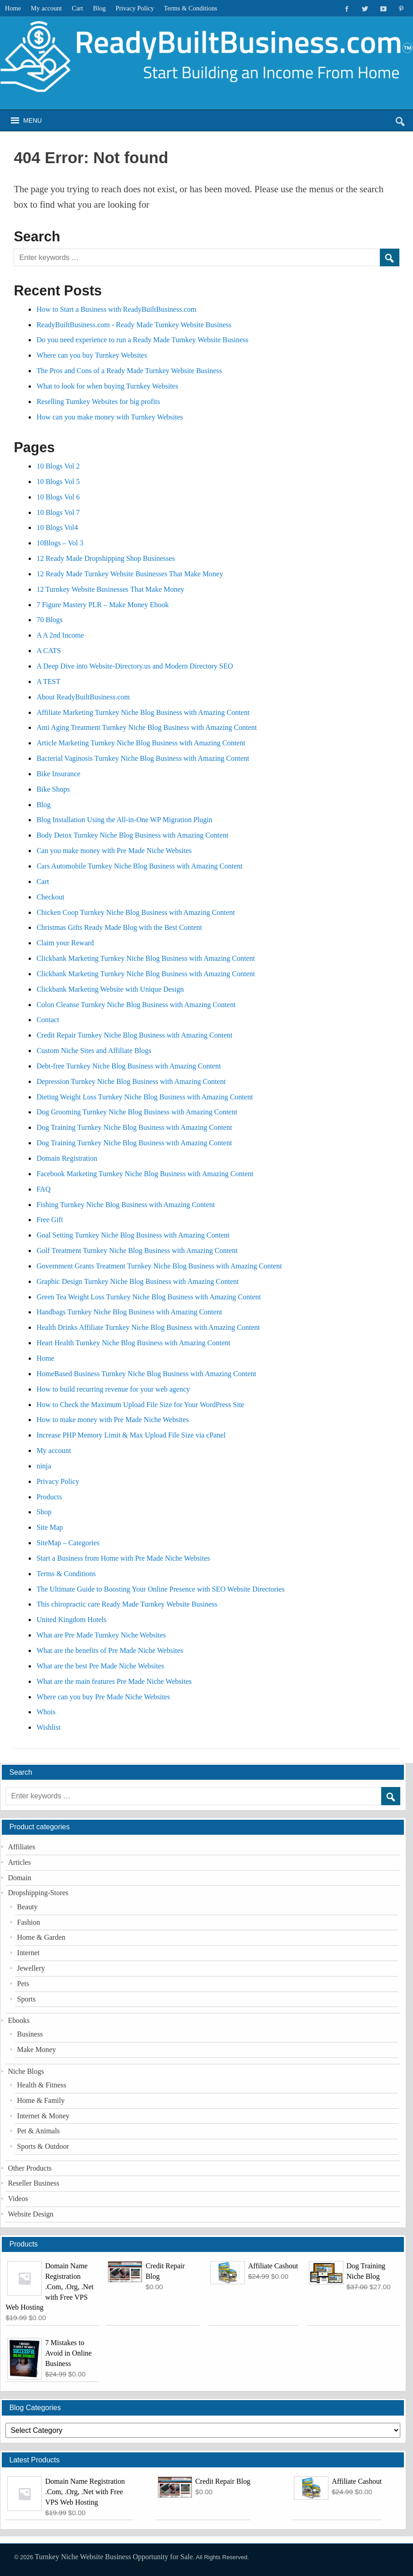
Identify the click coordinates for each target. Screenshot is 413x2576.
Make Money (36, 2049)
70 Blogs (49, 620)
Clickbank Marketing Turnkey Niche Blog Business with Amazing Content (145, 958)
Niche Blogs (26, 2071)
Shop (43, 1512)
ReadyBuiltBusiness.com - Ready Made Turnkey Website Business (133, 325)
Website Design (30, 2214)
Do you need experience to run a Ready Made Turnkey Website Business (142, 340)
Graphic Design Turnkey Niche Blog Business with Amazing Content (137, 1281)
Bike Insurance (58, 774)
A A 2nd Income (60, 635)
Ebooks (19, 2020)
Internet (28, 1953)
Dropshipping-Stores (38, 1893)
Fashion (28, 1922)
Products (49, 1497)
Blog (99, 8)
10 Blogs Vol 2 (58, 466)
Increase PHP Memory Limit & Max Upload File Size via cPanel (130, 1435)
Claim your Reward (65, 943)
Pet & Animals (38, 2131)
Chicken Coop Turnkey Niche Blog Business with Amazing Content (135, 912)
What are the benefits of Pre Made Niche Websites (109, 1650)
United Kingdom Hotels (71, 1619)
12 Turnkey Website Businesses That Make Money (110, 589)
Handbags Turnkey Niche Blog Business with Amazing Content (129, 1312)
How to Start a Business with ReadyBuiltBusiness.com (116, 309)
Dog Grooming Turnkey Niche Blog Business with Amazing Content (136, 1112)
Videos (18, 2198)
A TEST (48, 681)
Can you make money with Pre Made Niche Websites (113, 850)
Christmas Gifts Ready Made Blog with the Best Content (119, 927)
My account (46, 8)
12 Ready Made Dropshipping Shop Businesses (105, 558)
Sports (26, 1999)
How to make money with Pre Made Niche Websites (112, 1419)
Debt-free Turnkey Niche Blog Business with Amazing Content (128, 1066)
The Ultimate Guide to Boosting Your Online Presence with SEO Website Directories (161, 1589)
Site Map (49, 1527)
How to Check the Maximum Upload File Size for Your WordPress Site (140, 1404)
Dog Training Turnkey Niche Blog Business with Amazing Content (134, 1127)
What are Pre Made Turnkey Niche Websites (101, 1635)
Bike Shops (53, 789)
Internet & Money (43, 2116)
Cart (77, 8)
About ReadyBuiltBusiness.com (82, 697)
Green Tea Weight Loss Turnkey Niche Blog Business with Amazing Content (148, 1297)
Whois (45, 1712)
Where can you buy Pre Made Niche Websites (103, 1697)
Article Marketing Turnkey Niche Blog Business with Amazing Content (140, 743)
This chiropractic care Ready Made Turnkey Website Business (126, 1604)
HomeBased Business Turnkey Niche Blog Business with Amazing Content (146, 1374)
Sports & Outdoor (43, 2146)
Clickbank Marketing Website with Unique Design (110, 989)
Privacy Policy (134, 8)
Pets (23, 1983)
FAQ (43, 1189)
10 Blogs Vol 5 (58, 481)
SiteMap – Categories (68, 1543)
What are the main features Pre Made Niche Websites (113, 1681)
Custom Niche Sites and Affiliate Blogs (93, 1050)
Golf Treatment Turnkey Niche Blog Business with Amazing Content (137, 1250)
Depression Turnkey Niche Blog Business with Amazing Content (130, 1081)
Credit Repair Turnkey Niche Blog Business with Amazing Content (134, 1035)
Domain (19, 1878)
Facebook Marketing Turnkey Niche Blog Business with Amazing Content (144, 1174)
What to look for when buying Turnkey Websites (107, 386)
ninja (43, 1466)
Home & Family (41, 2100)
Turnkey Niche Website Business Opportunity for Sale (114, 2557)
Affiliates (21, 1847)
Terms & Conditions (191, 8)
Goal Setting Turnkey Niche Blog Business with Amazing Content (132, 1235)
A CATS (48, 650)
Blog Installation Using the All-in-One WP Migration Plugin (124, 820)
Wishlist (48, 1727)
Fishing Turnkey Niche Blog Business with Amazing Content (125, 1204)
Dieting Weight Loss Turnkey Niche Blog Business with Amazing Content (144, 1097)
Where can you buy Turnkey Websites (91, 355)
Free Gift (49, 1219)
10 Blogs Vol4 (57, 527)
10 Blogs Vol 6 (58, 497)
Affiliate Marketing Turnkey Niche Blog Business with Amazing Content (142, 712)
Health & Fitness (41, 2085)
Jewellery (31, 1968)
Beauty (27, 1907)
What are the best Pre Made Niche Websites (100, 1666)
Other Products (29, 2168)
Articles (19, 1862)
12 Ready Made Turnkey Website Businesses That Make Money (129, 574)
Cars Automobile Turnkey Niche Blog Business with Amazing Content (139, 866)
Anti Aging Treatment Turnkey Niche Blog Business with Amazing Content (146, 727)
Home (13, 8)
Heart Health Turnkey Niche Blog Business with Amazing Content (133, 1343)
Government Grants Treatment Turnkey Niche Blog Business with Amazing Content (159, 1266)
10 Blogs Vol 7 (58, 512)
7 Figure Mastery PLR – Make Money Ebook (102, 605)
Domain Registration (66, 1158)
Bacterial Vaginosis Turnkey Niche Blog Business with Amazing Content (142, 758)
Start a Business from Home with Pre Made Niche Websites (123, 1558)
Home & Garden (41, 1937)
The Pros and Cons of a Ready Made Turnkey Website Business (129, 370)
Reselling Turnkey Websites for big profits (98, 401)
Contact (47, 1019)
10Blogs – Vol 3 (59, 543)
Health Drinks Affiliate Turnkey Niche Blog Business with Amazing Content (148, 1327)
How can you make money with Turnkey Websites (109, 417)
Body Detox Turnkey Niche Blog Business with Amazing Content (132, 835)
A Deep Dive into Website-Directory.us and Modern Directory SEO (134, 666)
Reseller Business (33, 2183)
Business (30, 2034)
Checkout (50, 897)
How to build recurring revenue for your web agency (113, 1389)
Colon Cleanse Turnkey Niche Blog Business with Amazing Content (135, 1004)
